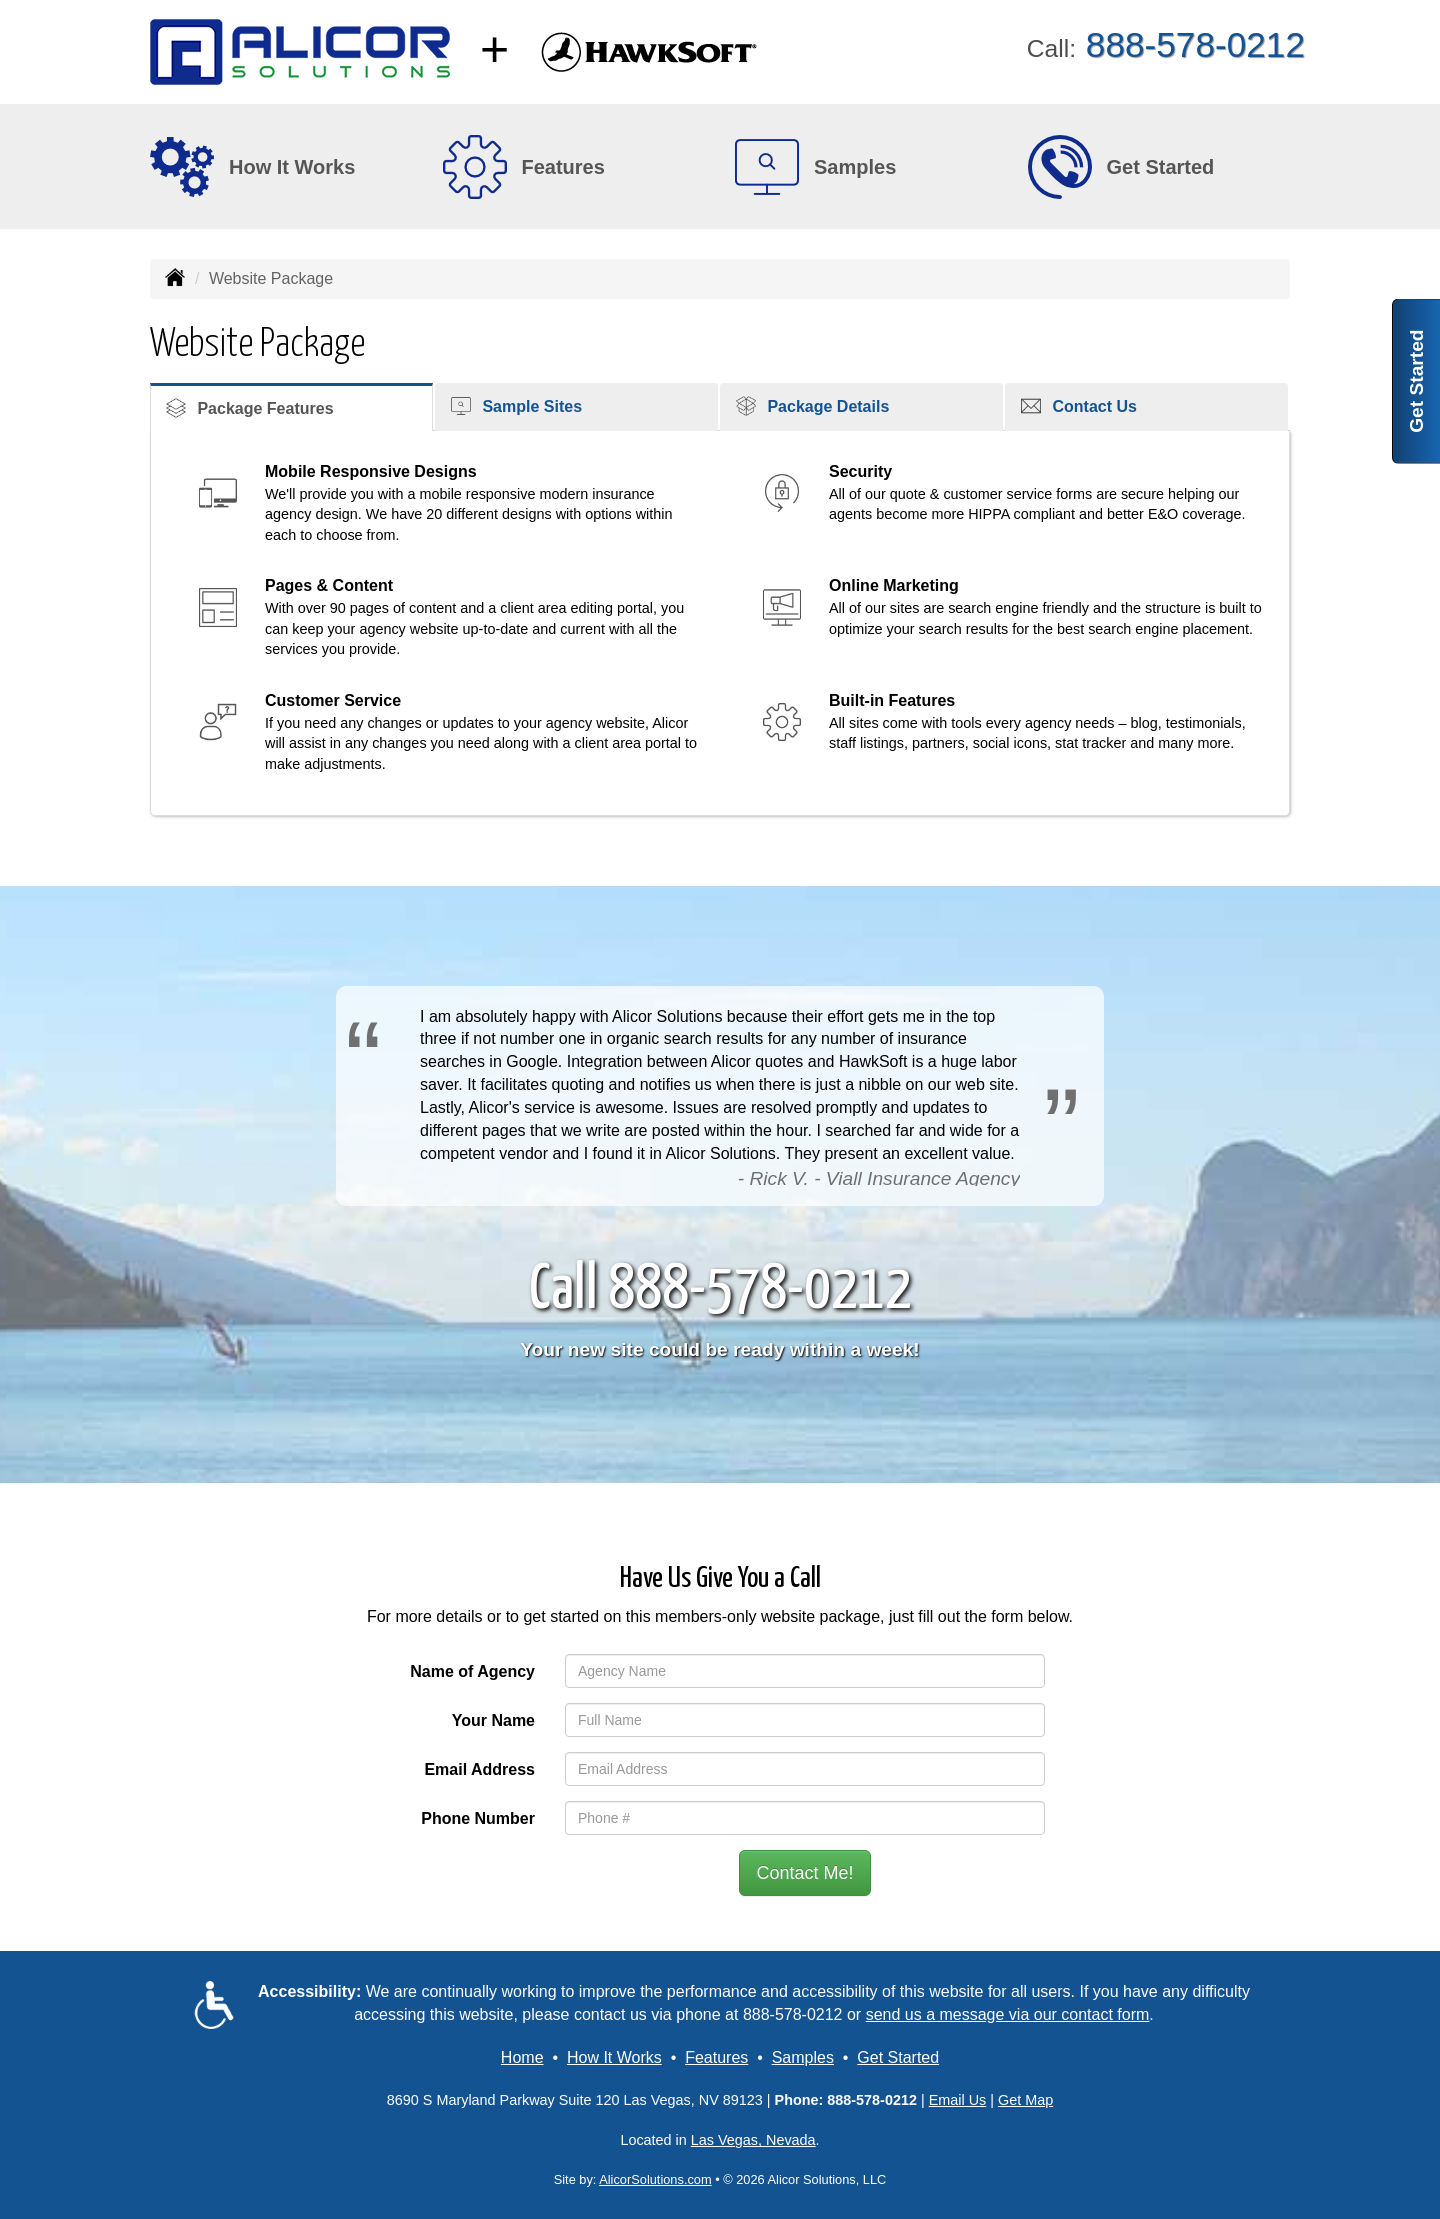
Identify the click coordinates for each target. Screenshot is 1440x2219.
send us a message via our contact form (1008, 2014)
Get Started (1416, 380)
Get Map (1025, 2100)
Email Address (479, 1769)
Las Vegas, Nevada (753, 2140)
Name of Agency (472, 1671)
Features (716, 2057)
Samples (803, 2057)
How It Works (614, 2057)
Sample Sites (516, 406)
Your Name (493, 1720)
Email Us (958, 2100)
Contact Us (1079, 406)
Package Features (250, 408)
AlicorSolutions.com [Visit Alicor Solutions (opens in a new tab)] (655, 2179)
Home (522, 2057)
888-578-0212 (793, 2014)
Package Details (812, 406)
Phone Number (478, 1818)
